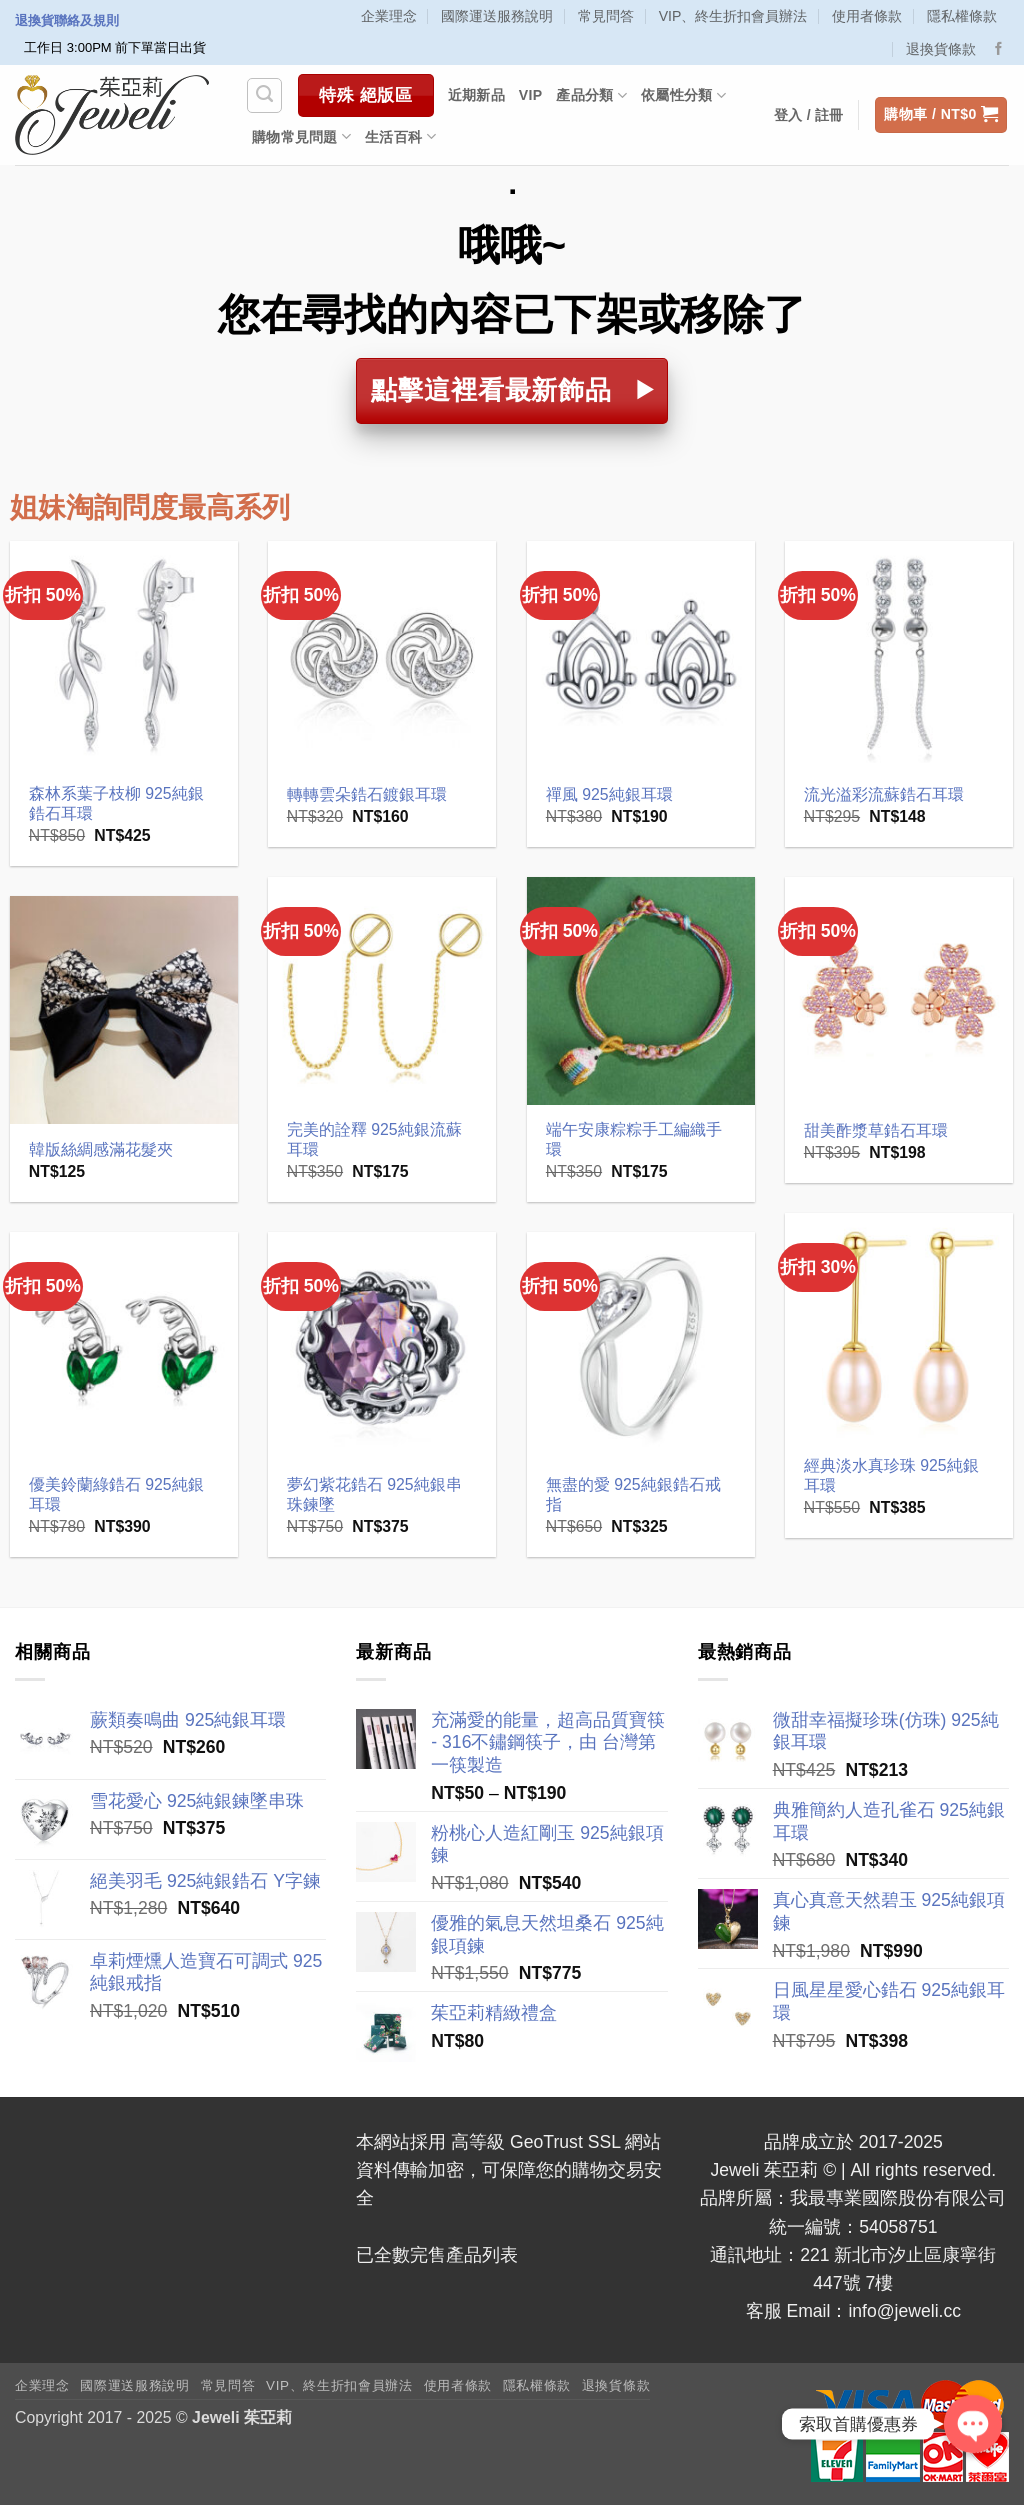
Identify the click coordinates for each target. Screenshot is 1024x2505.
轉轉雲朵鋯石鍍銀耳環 (367, 794)
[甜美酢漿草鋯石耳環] (899, 991)
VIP (531, 95)
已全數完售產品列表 (437, 2255)
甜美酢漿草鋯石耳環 (876, 1130)
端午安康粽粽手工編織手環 (634, 1140)
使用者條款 (867, 16)
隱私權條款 (962, 16)
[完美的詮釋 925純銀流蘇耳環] (382, 991)
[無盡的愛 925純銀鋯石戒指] (641, 1346)
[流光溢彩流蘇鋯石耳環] (899, 655)
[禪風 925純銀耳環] (641, 655)
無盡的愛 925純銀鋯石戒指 (633, 1495)
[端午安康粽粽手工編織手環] (641, 991)
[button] (941, 115)
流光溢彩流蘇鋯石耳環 (884, 794)
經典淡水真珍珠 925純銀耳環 (891, 1476)
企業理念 (389, 16)
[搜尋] (264, 95)
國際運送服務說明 (497, 16)
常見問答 (606, 16)
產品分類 (591, 95)
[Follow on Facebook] (998, 49)
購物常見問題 (301, 136)
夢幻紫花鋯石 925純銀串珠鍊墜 (374, 1495)
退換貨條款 (941, 49)
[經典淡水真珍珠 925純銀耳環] (899, 1327)
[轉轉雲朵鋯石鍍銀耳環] (382, 655)
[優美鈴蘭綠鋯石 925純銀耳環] (124, 1346)
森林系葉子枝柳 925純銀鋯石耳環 (116, 804)
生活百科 (400, 136)
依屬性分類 (683, 95)
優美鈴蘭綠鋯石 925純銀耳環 (116, 1495)
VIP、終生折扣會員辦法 (733, 16)
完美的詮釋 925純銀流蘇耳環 (374, 1140)
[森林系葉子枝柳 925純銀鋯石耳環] (124, 655)
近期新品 (476, 95)
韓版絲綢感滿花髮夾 (101, 1149)
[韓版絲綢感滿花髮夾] (124, 1010)
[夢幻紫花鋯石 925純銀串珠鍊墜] (382, 1346)
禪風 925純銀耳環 (609, 794)
